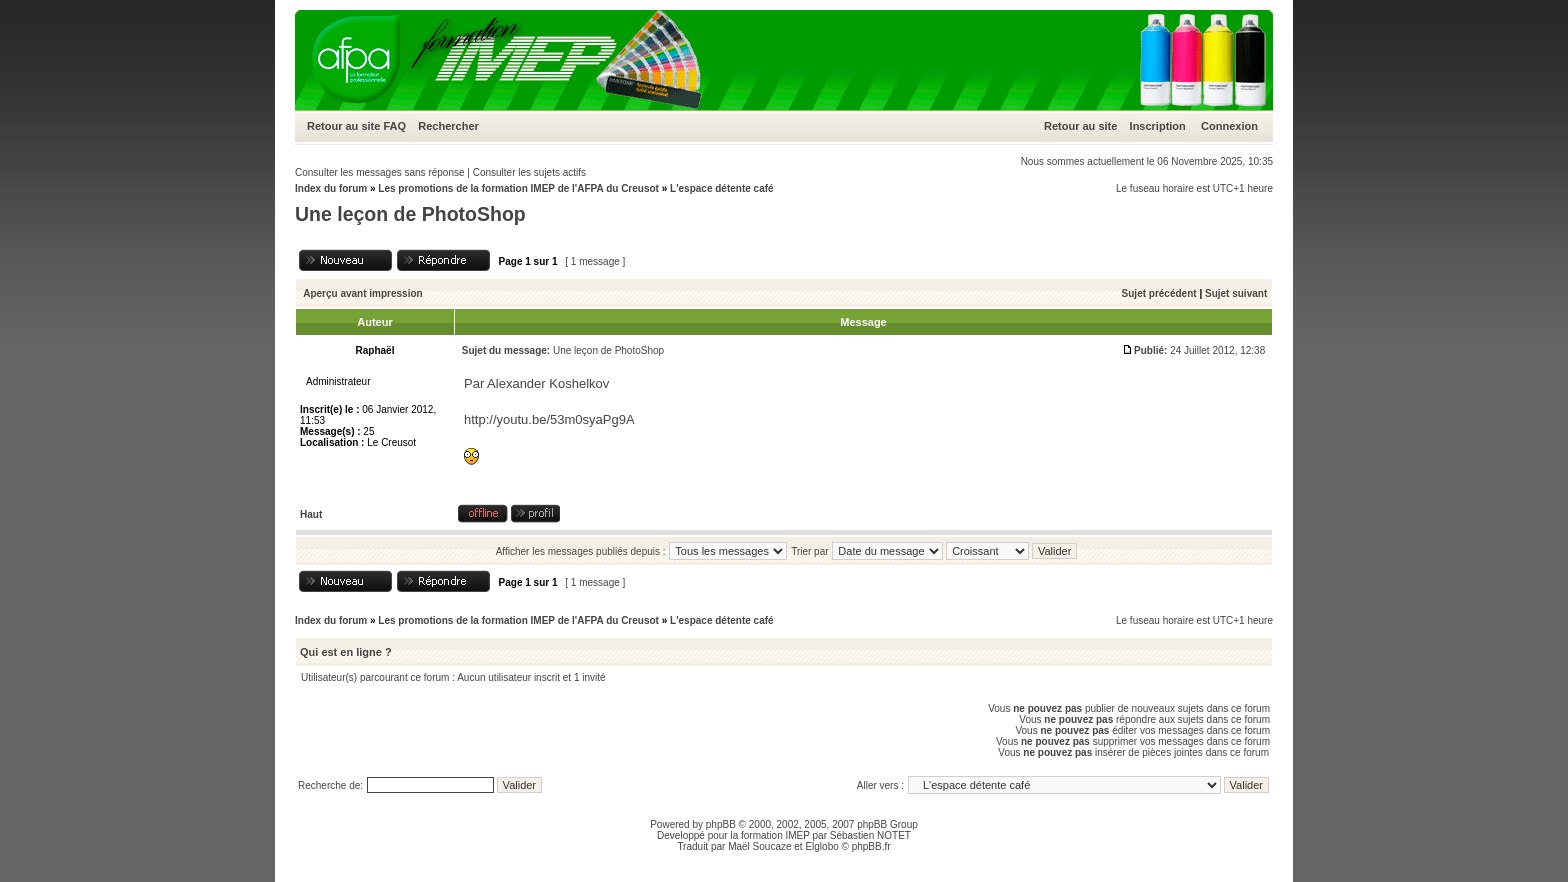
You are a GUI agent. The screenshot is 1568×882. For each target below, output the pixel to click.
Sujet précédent (1159, 293)
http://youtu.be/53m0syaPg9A (549, 419)
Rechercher (448, 126)
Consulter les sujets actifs (529, 172)
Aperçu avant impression (362, 293)
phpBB (721, 824)
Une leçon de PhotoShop (410, 214)
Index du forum (331, 188)
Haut (311, 514)
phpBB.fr (871, 846)
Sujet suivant (1236, 293)
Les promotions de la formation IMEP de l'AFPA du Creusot (518, 188)
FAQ (394, 126)
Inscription (1158, 126)
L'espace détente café (722, 188)
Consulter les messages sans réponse (380, 172)
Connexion (1229, 126)
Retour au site (343, 126)
